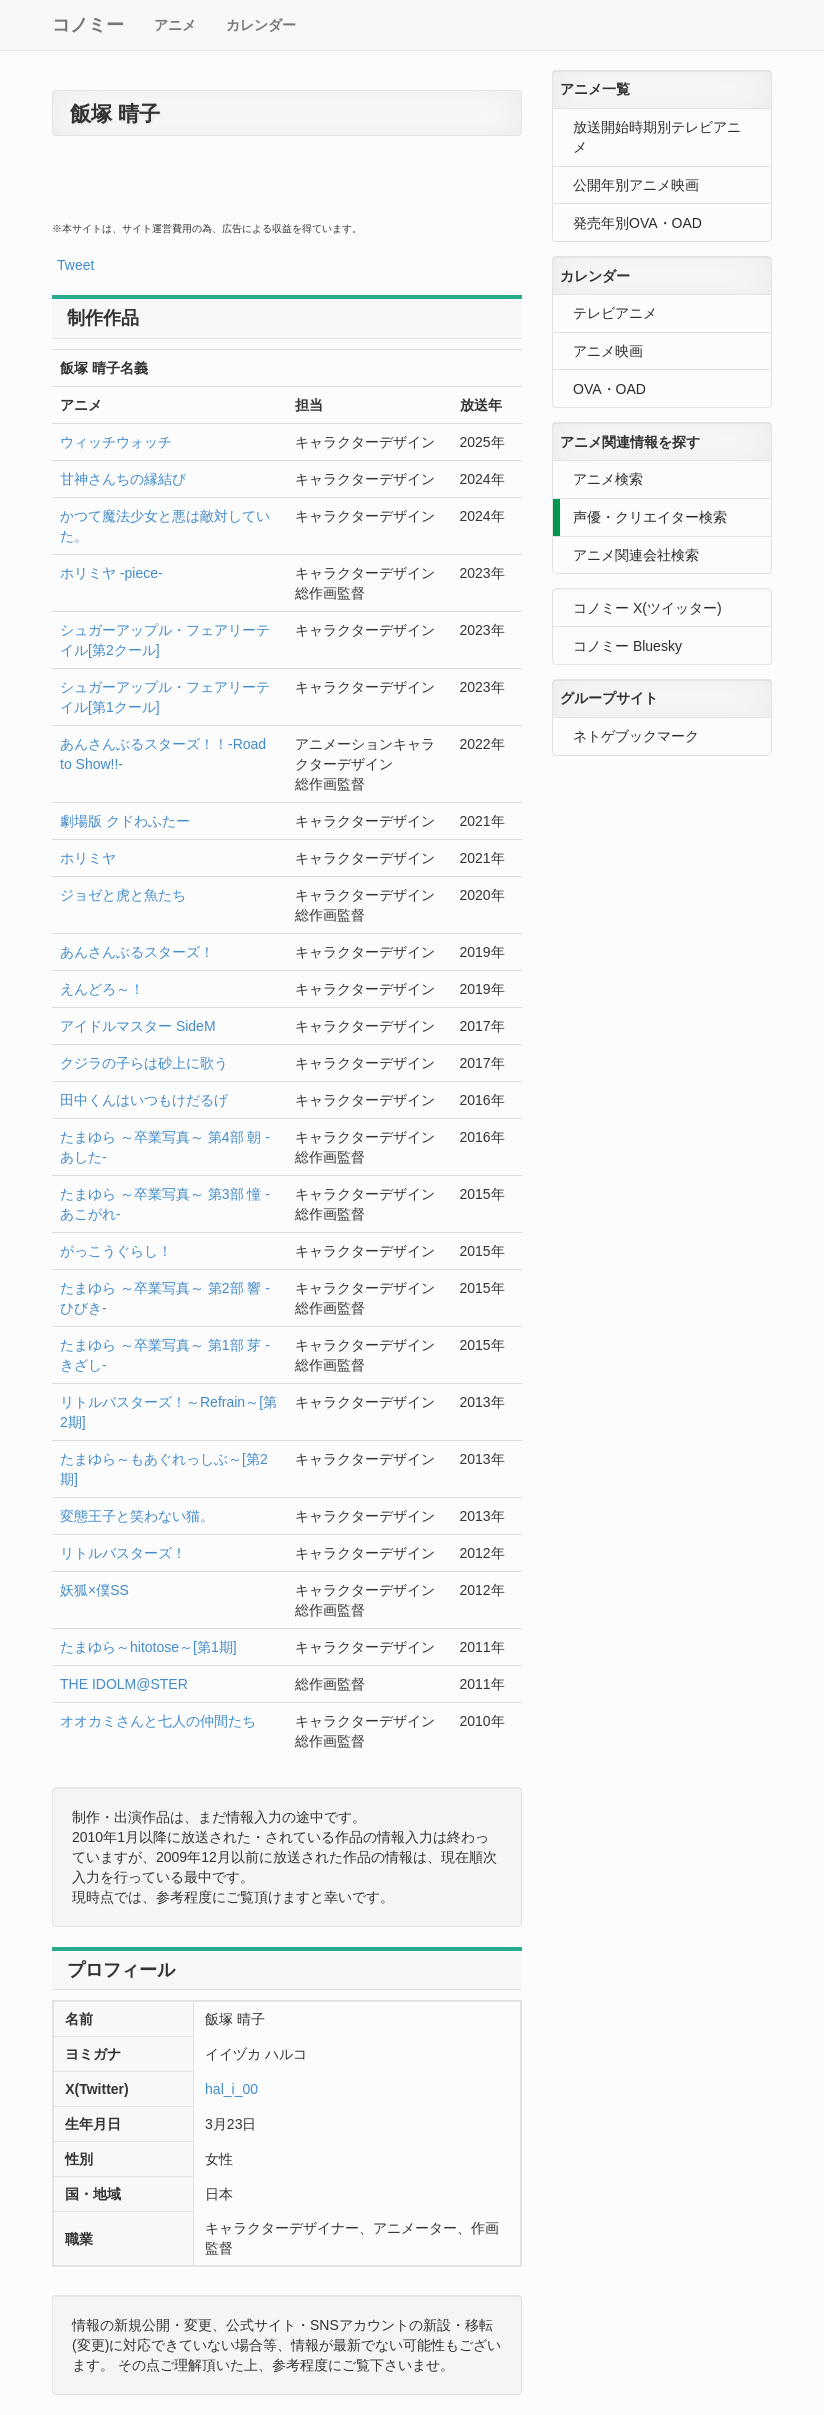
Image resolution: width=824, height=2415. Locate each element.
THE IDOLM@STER (124, 1684)
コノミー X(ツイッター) (647, 608)
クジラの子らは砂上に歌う (144, 1063)
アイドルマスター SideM (138, 1026)
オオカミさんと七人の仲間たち (158, 1721)
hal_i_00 (231, 2089)
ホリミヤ (88, 858)
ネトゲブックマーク (636, 736)
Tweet (75, 265)
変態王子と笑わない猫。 (137, 1516)
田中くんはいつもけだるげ (144, 1100)
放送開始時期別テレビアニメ (657, 137)
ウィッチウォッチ (116, 442)
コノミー (88, 25)
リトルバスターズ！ (123, 1553)
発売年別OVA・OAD (637, 223)
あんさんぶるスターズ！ (137, 952)
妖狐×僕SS (94, 1590)
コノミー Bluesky (627, 646)
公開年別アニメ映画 (636, 185)
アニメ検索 (608, 479)
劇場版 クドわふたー (125, 821)
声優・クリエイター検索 (650, 517)
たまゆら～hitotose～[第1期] (148, 1647)
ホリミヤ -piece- (111, 573)
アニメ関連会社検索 (636, 555)
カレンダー (261, 25)
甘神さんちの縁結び (123, 479)
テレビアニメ (615, 313)
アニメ (175, 25)
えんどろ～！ (102, 989)
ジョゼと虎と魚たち (123, 895)
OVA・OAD (609, 389)
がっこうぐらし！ (116, 1251)
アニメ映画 (608, 351)
